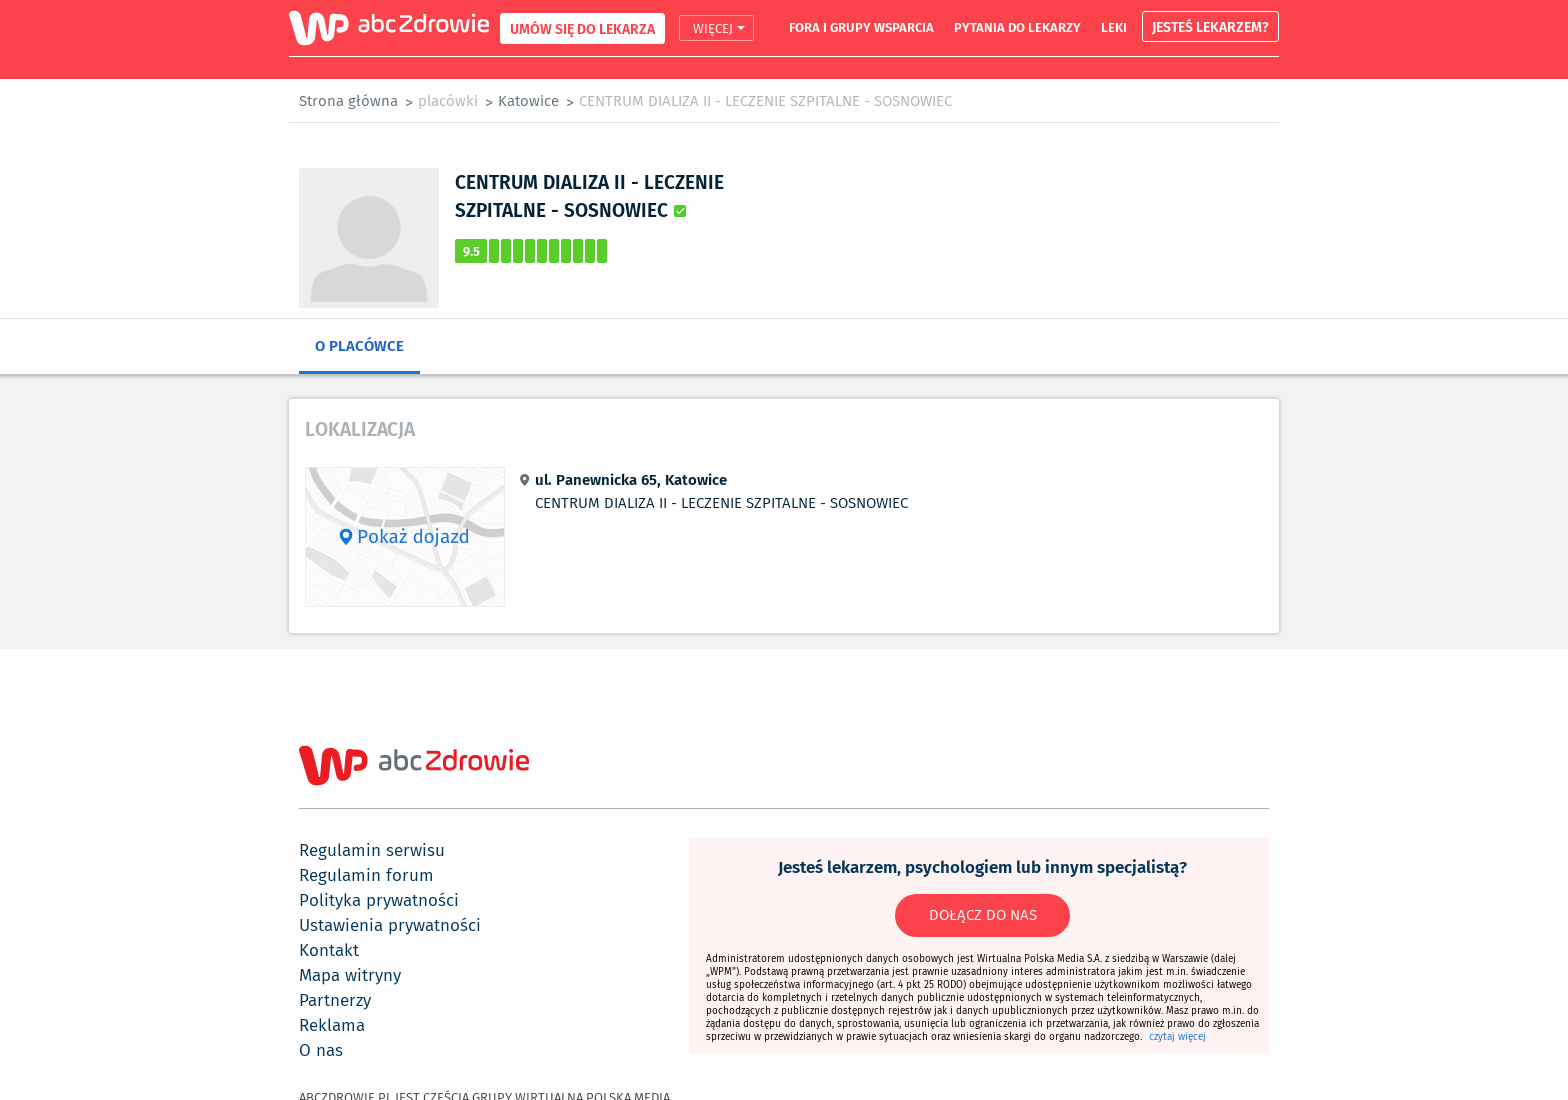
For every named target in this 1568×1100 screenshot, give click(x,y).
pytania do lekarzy (1017, 27)
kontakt (329, 950)
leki (1114, 27)
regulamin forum (366, 875)
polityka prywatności (379, 900)
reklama (332, 1025)
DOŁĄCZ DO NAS (983, 915)
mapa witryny (350, 975)
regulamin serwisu (372, 850)
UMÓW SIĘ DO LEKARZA (582, 28)
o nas (321, 1050)
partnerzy (335, 1000)
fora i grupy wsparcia (861, 27)
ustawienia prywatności (390, 925)
